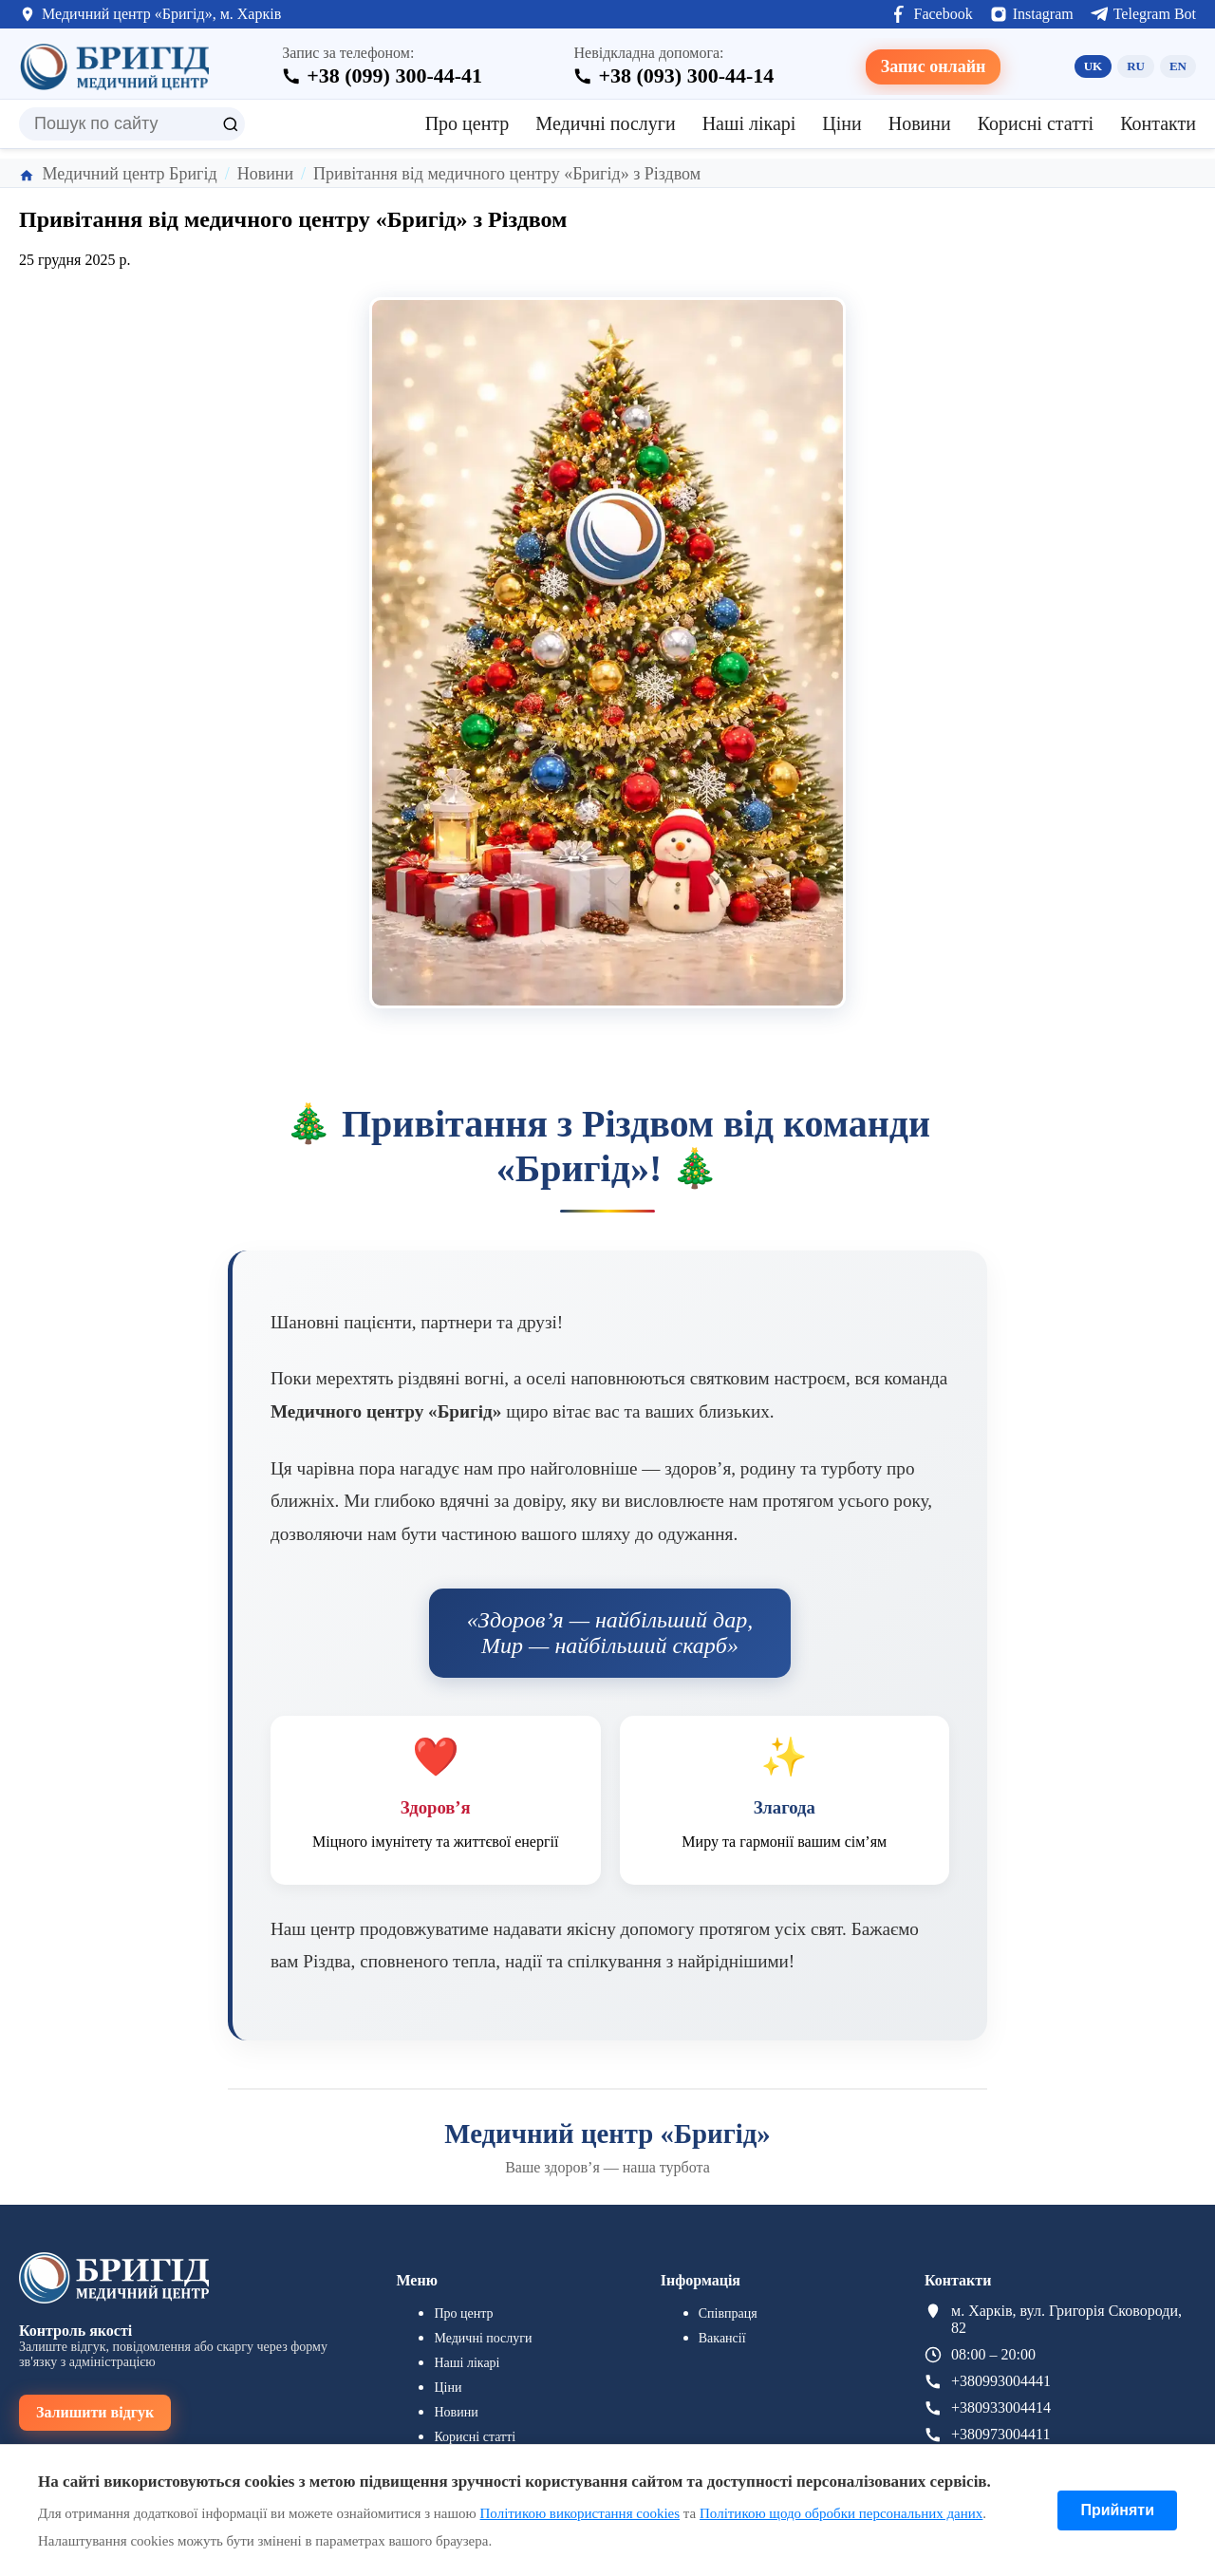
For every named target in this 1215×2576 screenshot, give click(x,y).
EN (1178, 66)
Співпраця (728, 2313)
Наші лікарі (749, 123)
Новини (919, 123)
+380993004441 (1001, 2381)
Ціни (841, 123)
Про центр (467, 123)
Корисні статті (1036, 123)
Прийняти (1117, 2510)
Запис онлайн (933, 66)
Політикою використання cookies (580, 2513)
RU (1136, 66)
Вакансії (722, 2338)
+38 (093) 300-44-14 (686, 75)
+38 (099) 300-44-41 (394, 75)
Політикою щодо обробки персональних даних (841, 2513)
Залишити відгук (95, 2412)
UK (1093, 66)
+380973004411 (1000, 2434)
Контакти (1158, 123)
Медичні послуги (605, 123)
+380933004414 (1001, 2407)
